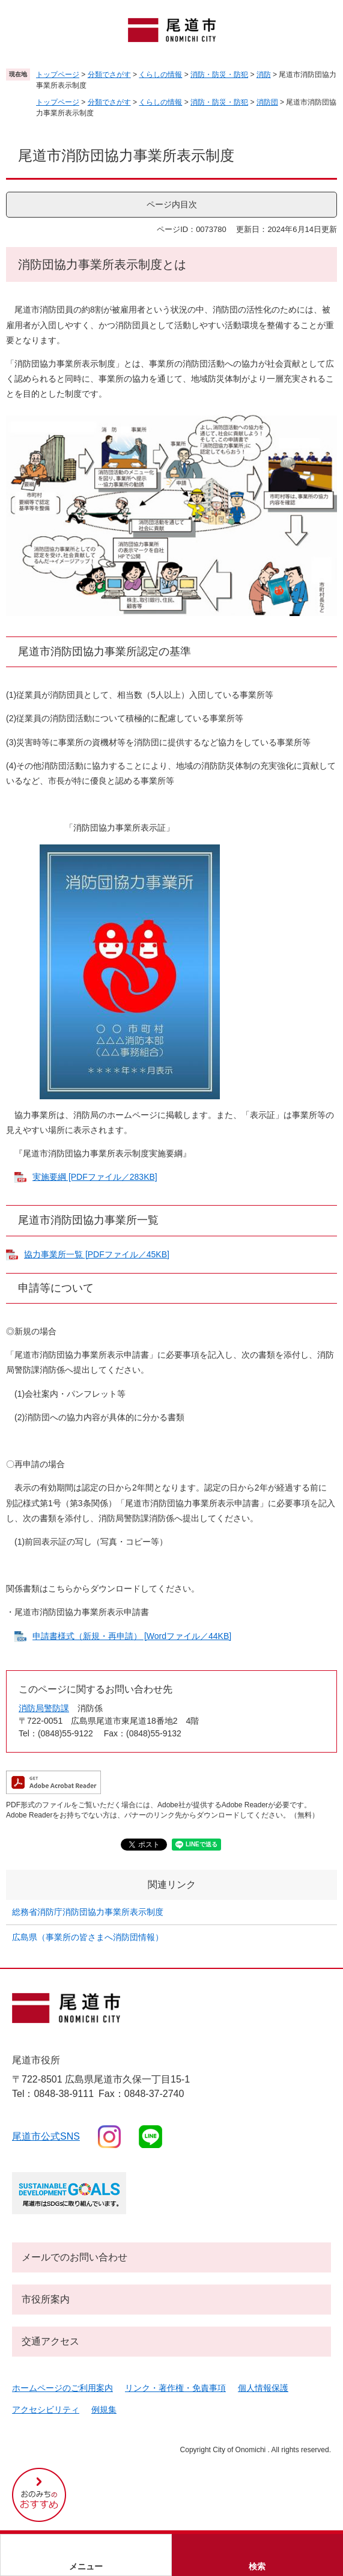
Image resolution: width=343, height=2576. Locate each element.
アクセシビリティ (45, 2409)
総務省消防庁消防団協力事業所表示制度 (87, 1912)
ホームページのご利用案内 (62, 2388)
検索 (257, 2566)
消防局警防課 (44, 1708)
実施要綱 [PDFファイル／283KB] (94, 1177)
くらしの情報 (160, 74)
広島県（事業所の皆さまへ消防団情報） (87, 1937)
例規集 (104, 2409)
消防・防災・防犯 (219, 74)
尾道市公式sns (46, 2136)
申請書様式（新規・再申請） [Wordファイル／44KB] (131, 1636)
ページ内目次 (172, 204)
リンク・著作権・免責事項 (175, 2388)
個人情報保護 (263, 2388)
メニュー (86, 2566)
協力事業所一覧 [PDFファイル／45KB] (96, 1254)
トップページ (57, 74)
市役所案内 (46, 2299)
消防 (263, 74)
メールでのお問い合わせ (74, 2257)
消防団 (267, 102)
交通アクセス (50, 2341)
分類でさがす (109, 74)
